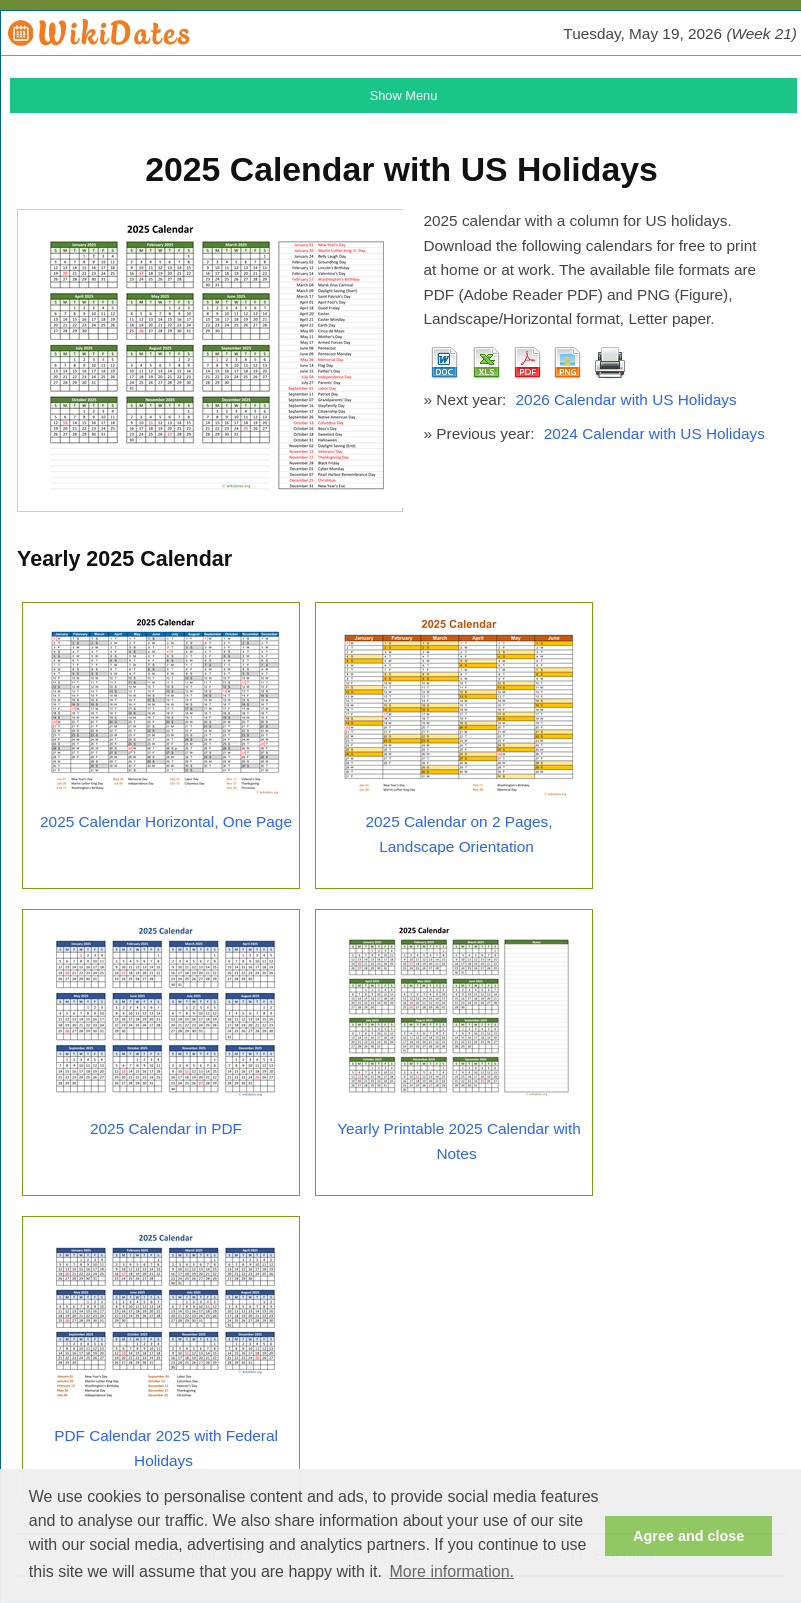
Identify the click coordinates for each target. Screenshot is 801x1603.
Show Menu (404, 95)
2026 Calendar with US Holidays (626, 399)
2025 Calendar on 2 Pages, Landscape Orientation (459, 834)
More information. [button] (451, 1571)
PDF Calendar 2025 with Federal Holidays (166, 1448)
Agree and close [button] (688, 1536)
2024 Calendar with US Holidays (654, 433)
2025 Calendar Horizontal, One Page (166, 821)
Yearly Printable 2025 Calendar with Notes (459, 1141)
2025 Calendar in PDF (166, 1128)
